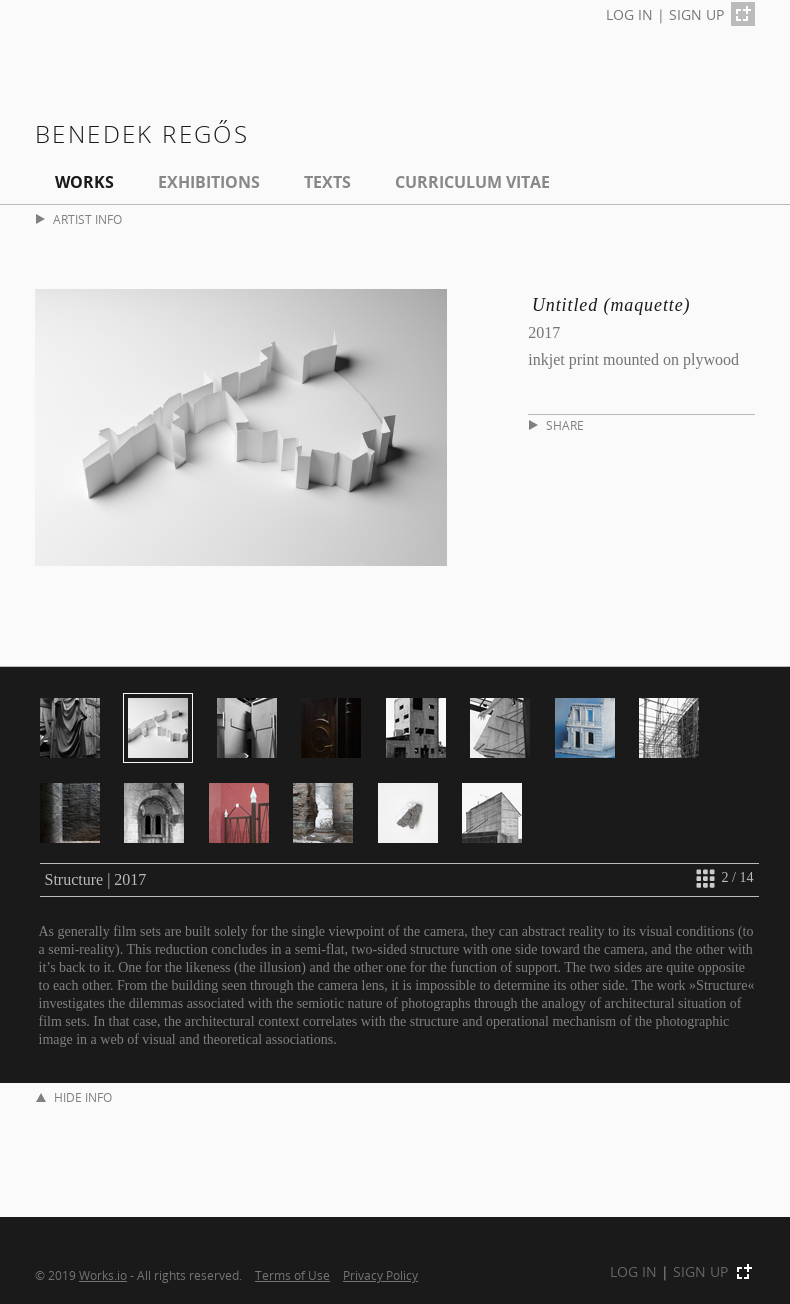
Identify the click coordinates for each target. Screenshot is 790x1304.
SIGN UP (696, 14)
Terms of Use (292, 1275)
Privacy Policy (380, 1275)
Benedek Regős (142, 133)
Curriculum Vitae (472, 182)
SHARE (556, 425)
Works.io (103, 1275)
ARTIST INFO (79, 219)
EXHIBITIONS (209, 182)
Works (84, 182)
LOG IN (629, 14)
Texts (327, 182)
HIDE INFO (74, 1097)
